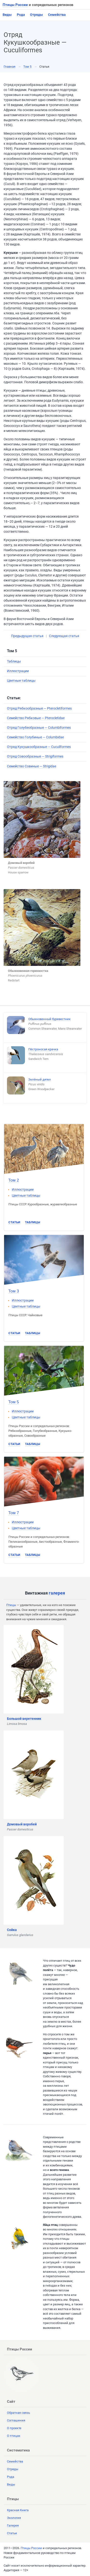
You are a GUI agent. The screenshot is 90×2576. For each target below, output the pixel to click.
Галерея (13, 2525)
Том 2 (13, 1180)
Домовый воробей (22, 1824)
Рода (21, 15)
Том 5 (27, 66)
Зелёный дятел (39, 1079)
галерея (57, 1593)
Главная (9, 66)
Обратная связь (18, 2413)
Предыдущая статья (27, 636)
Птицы (11, 1605)
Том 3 (13, 1291)
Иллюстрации (18, 671)
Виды (7, 15)
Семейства (57, 15)
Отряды (36, 15)
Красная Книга (18, 2510)
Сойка (12, 1930)
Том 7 (13, 1513)
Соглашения (16, 2420)
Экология (14, 2518)
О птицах (13, 2436)
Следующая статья (64, 636)
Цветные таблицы (21, 680)
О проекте (14, 2428)
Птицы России (15, 5)
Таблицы (14, 661)
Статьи (14, 1222)
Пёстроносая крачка (43, 1049)
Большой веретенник (24, 1719)
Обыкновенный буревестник (49, 1019)
